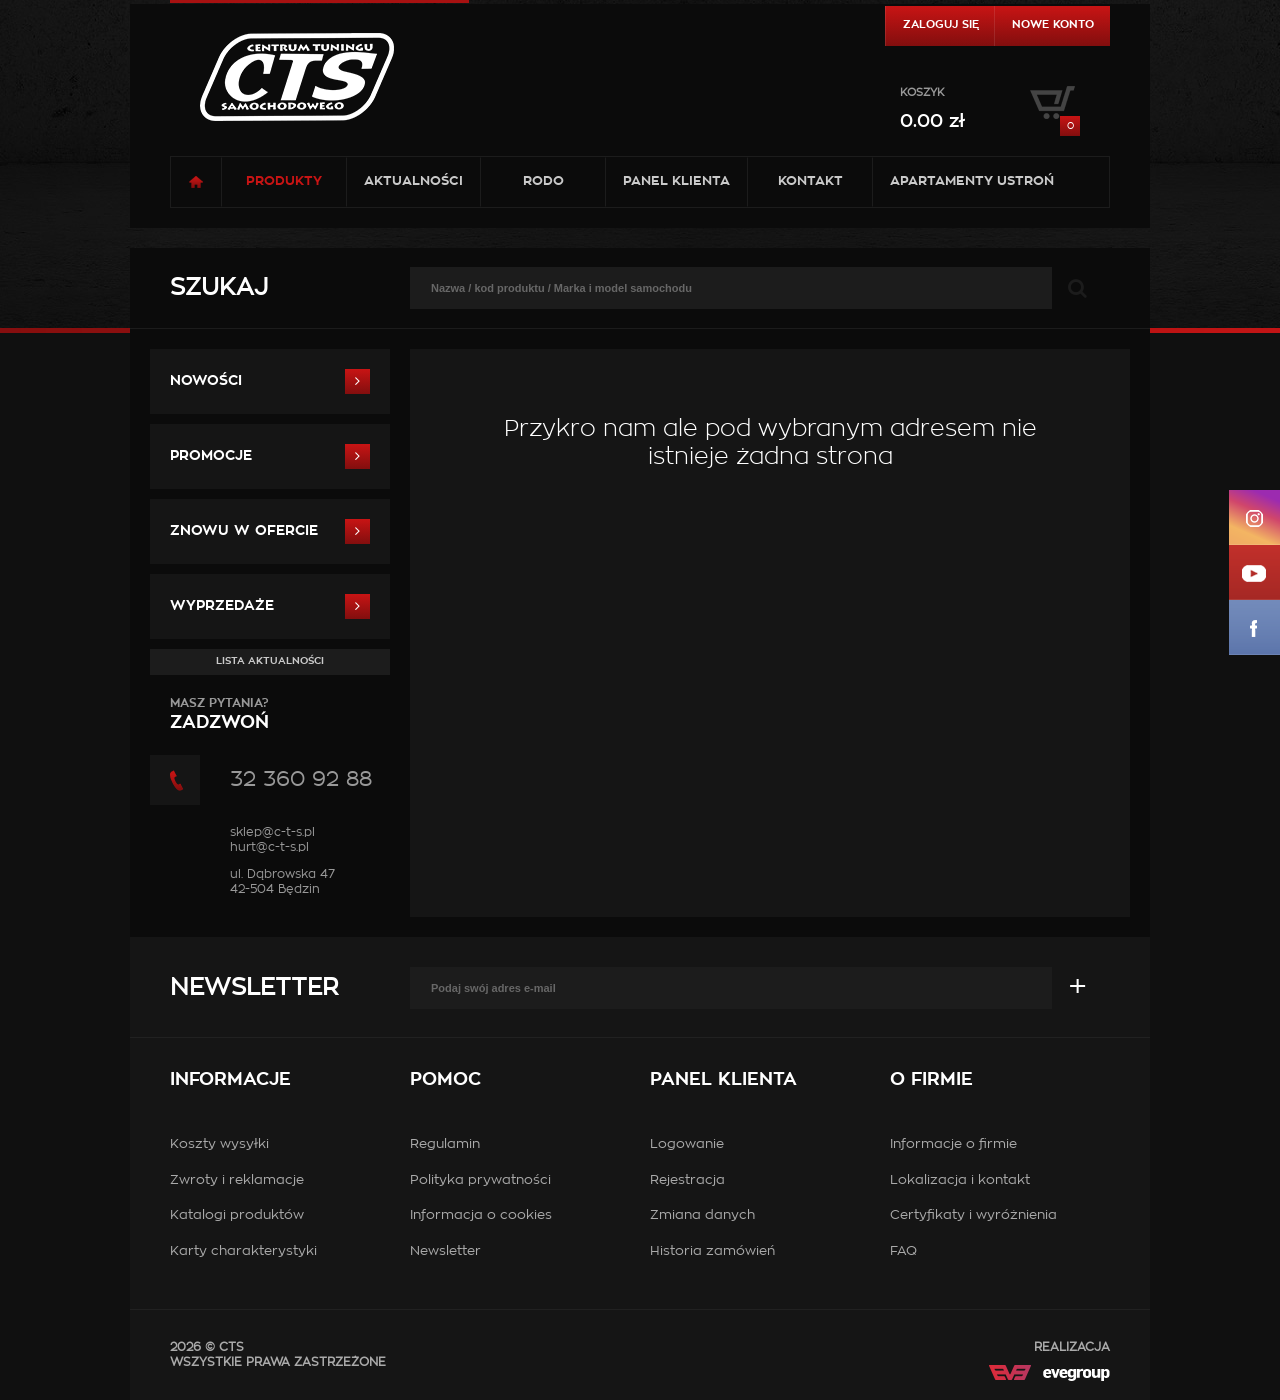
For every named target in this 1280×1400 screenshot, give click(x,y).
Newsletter (254, 988)
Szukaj (219, 288)
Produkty (284, 181)
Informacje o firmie (953, 1144)
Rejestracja (687, 1180)
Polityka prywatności (480, 1180)
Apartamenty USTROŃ (972, 181)
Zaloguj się (941, 24)
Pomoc (445, 1080)
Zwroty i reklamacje (237, 1180)
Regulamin (445, 1144)
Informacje (230, 1080)
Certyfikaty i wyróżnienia (973, 1215)
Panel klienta (676, 181)
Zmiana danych (702, 1215)
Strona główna (196, 182)
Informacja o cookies (481, 1215)
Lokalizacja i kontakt (960, 1180)
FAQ (903, 1251)
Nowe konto (1053, 24)
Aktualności (413, 181)
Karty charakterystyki (243, 1251)
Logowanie (687, 1144)
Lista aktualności (270, 661)
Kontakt (810, 181)
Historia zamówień (712, 1251)
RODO (543, 181)
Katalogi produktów (237, 1215)
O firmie (931, 1080)
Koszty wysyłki (219, 1144)
